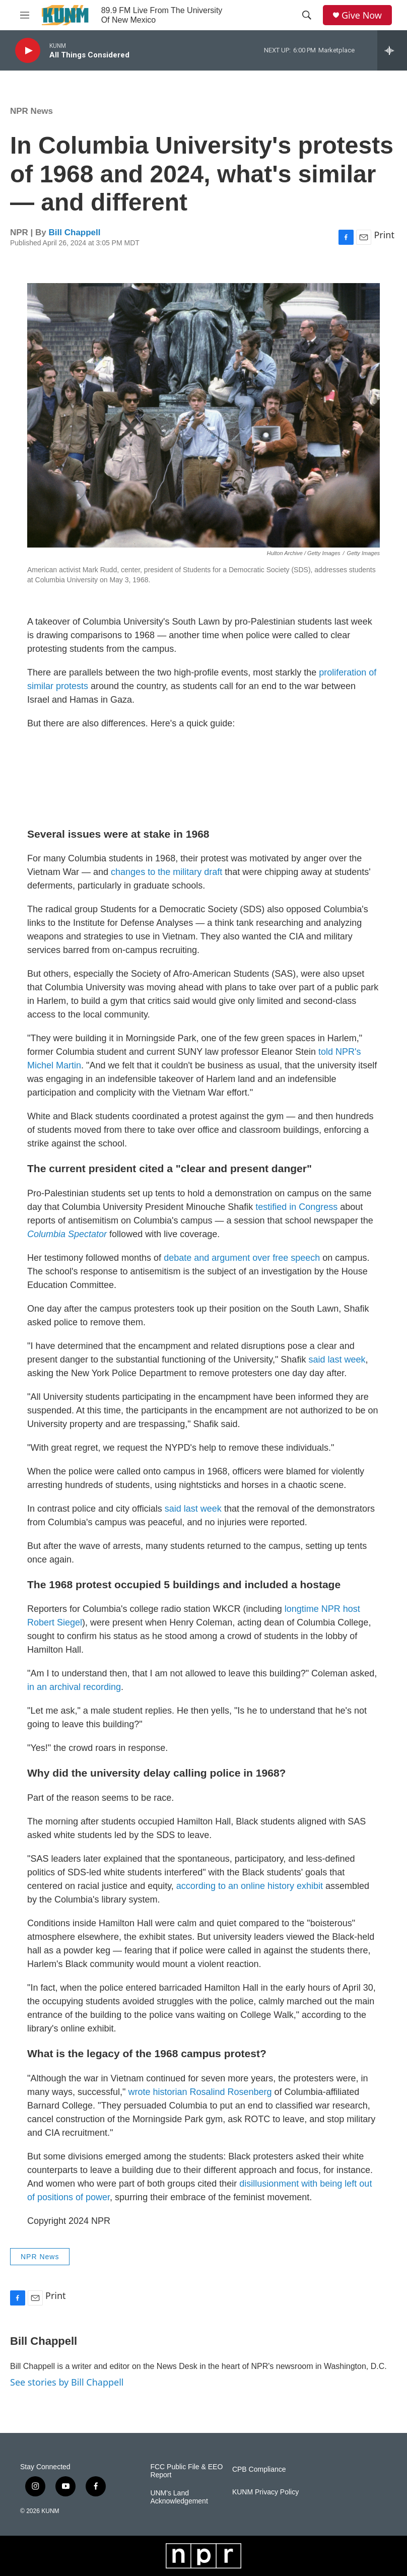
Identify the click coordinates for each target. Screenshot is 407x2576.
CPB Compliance (259, 2469)
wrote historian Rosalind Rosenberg (200, 2092)
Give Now (362, 15)
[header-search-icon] (306, 15)
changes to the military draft (166, 872)
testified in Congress (296, 1207)
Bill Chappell (75, 232)
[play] (28, 50)
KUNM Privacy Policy (265, 2492)
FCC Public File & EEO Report (186, 2471)
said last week (336, 1359)
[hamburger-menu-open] (24, 15)
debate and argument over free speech (242, 1258)
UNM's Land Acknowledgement (179, 2497)
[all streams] (392, 50)
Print (384, 235)
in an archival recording (74, 1687)
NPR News (31, 111)
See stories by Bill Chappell (66, 2382)
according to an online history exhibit (249, 1886)
